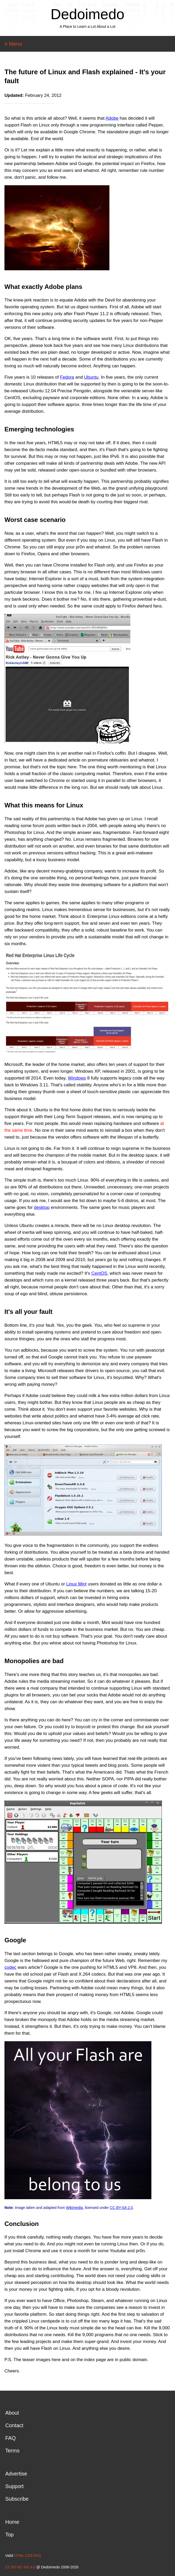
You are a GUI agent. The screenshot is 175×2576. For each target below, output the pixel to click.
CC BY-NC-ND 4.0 (20, 2567)
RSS (37, 2555)
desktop (42, 1207)
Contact (14, 2425)
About (12, 2413)
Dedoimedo (87, 14)
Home (12, 2522)
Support (14, 2486)
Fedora (67, 377)
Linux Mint (76, 1583)
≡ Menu (13, 44)
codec (10, 1967)
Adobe (111, 118)
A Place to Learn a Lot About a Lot (87, 26)
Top (9, 2534)
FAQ (10, 2438)
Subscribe (17, 2499)
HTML (19, 2555)
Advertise (16, 2474)
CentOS (99, 1273)
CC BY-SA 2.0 (121, 2207)
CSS (29, 2555)
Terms (12, 2450)
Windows (77, 1078)
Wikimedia (74, 2207)
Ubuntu (91, 377)
